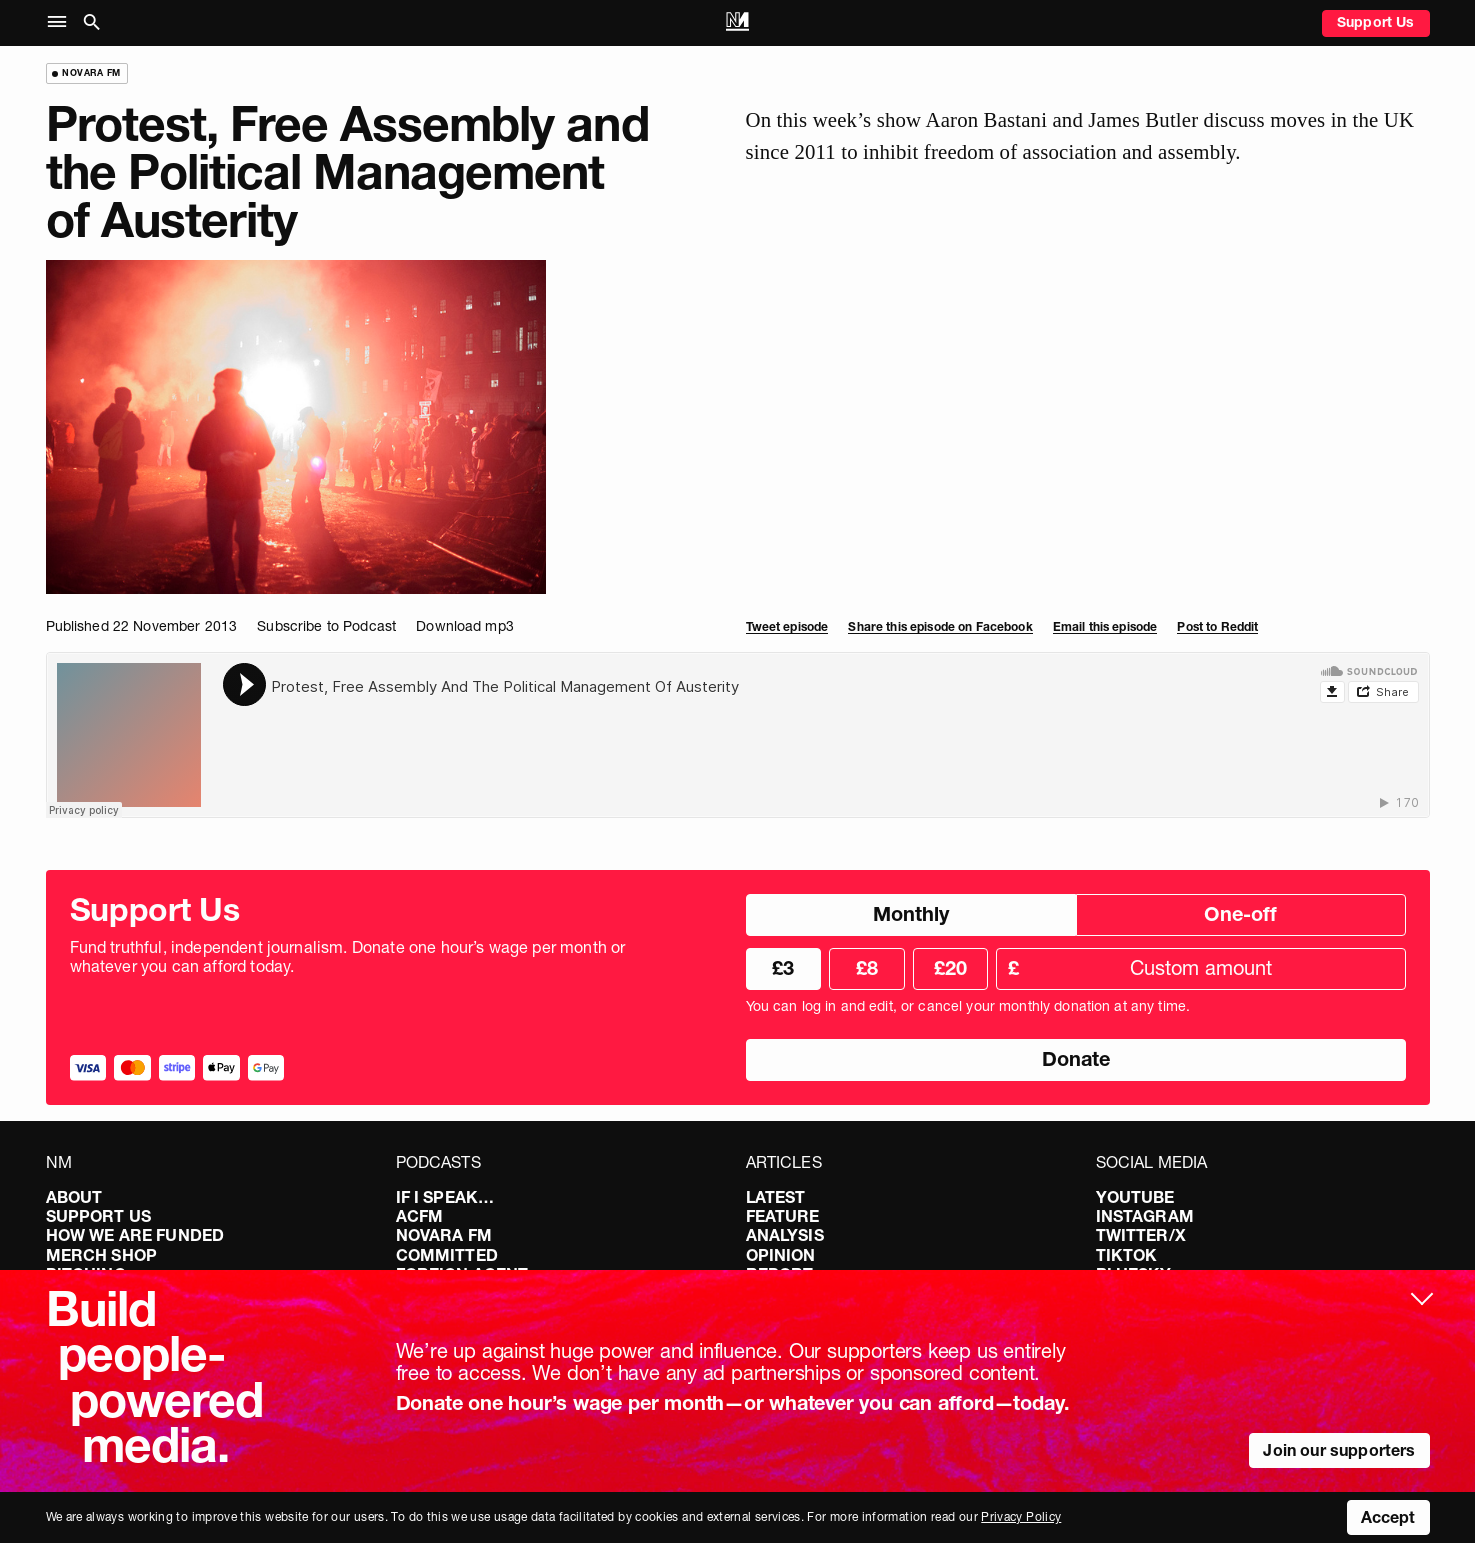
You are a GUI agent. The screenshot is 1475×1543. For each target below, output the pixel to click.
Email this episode (1105, 626)
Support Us (1376, 22)
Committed (447, 1255)
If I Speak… (445, 1197)
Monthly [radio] (911, 914)
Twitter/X (1141, 1235)
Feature (783, 1216)
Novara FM (444, 1235)
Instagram (1145, 1216)
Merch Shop (102, 1255)
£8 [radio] (867, 968)
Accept (1388, 1517)
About (74, 1197)
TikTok (1127, 1255)
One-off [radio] (1240, 914)
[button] (61, 22)
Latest (776, 1197)
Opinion (781, 1255)
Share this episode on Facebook (940, 626)
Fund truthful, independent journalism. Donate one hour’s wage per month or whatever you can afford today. (348, 957)
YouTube (1135, 1197)
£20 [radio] (950, 968)
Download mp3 (465, 626)
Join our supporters (1339, 1450)
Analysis (785, 1235)
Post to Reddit (1217, 626)
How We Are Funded (135, 1235)
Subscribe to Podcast (326, 626)
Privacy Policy (1021, 1516)
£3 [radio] (783, 968)
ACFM (420, 1216)
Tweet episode (787, 626)
